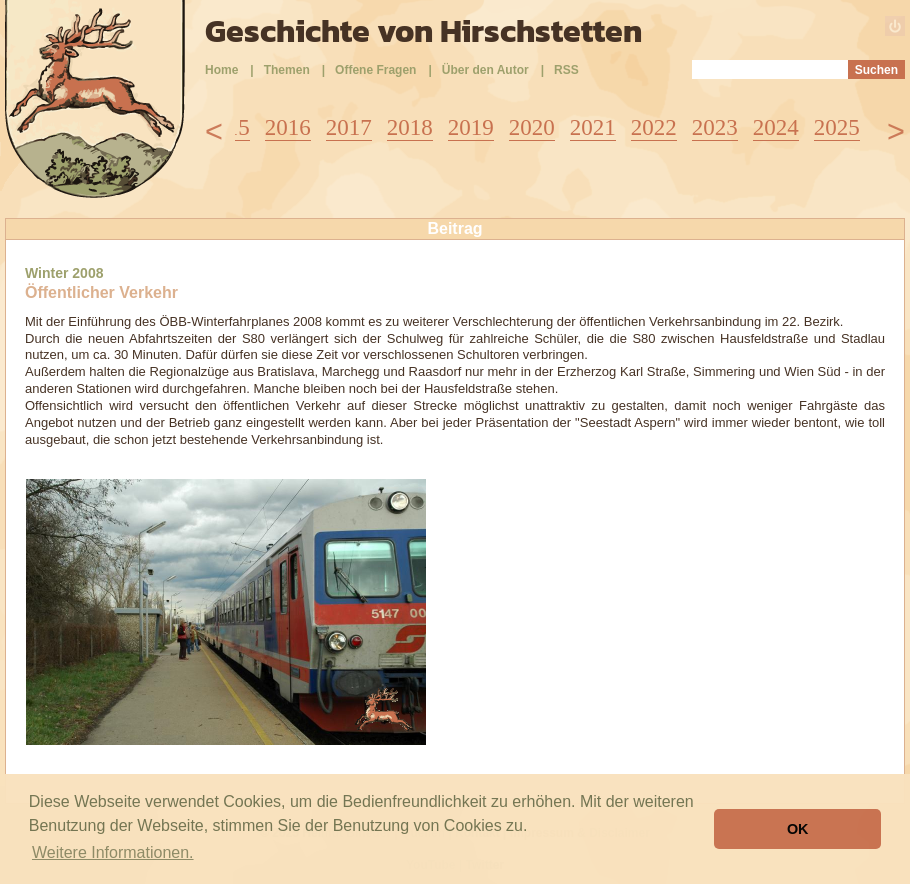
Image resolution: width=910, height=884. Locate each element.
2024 (776, 127)
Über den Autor (485, 70)
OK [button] (798, 829)
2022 (654, 127)
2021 (593, 127)
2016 (288, 127)
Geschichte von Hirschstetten (423, 31)
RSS (566, 70)
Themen (287, 70)
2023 (715, 127)
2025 (837, 127)
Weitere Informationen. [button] (113, 852)
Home (221, 70)
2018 (410, 127)
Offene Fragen (375, 70)
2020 (532, 127)
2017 (349, 127)
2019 (471, 127)
